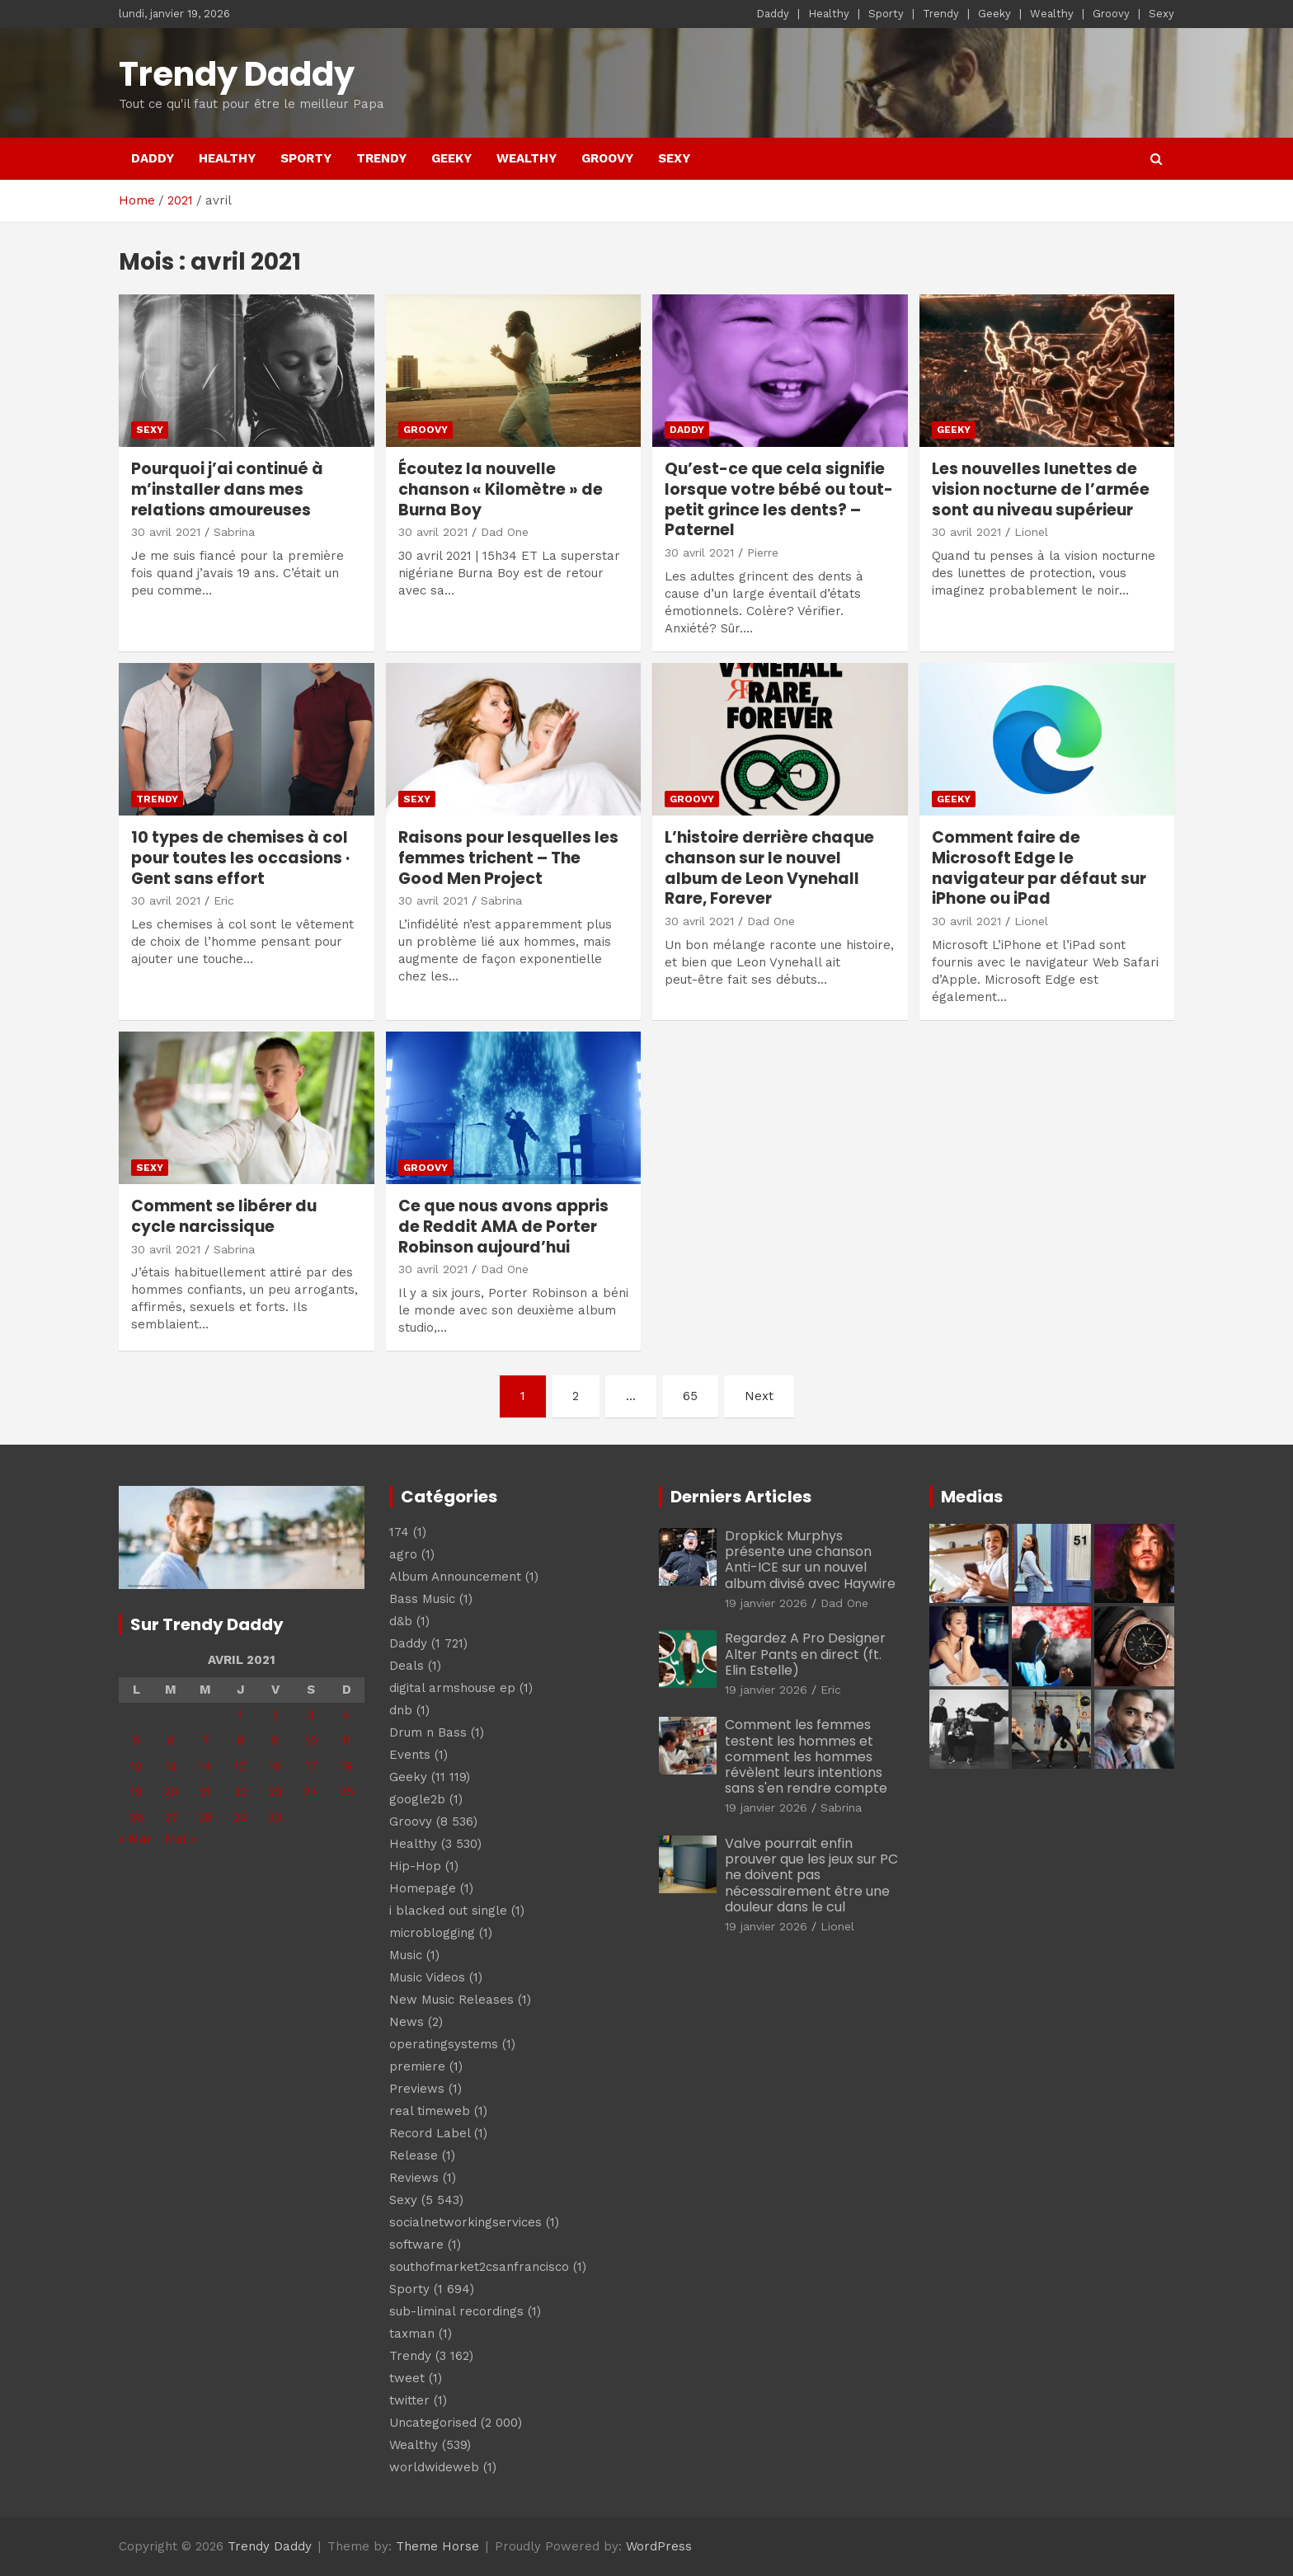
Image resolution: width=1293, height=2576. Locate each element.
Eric (224, 900)
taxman (412, 2333)
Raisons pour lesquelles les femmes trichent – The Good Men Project (508, 857)
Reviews (414, 2177)
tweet (407, 2378)
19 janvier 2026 (766, 1603)
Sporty (886, 13)
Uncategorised (433, 2422)
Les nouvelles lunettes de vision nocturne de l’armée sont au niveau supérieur (1041, 489)
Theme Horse (437, 2546)
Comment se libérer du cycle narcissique (224, 1216)
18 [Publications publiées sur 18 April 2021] (347, 1766)
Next (759, 1396)
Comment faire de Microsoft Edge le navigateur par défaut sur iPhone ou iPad (1039, 868)
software (416, 2244)
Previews (416, 2088)
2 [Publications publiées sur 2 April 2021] (275, 1715)
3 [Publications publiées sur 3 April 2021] (311, 1715)
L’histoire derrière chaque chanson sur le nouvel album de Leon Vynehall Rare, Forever (769, 868)
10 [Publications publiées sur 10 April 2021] (311, 1740)
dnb (400, 1710)
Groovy (1111, 13)
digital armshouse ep (452, 1688)
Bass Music (422, 1598)
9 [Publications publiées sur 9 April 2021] (275, 1740)
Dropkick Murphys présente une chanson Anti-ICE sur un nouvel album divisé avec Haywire (810, 1559)
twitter (409, 2400)
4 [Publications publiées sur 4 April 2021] (346, 1715)
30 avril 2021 (165, 531)
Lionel (1031, 531)
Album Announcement (455, 1576)
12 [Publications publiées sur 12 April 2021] (136, 1766)
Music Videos (427, 1977)
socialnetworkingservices (465, 2222)
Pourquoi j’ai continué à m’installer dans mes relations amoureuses (227, 489)
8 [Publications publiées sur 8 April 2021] (240, 1740)
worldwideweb (434, 2467)
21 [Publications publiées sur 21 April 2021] (205, 1791)
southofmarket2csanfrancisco (479, 2266)
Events (409, 1754)
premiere (417, 2066)
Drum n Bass (428, 1732)
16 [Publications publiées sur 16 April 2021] (275, 1766)
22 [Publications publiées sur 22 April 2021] (240, 1791)
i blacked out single (448, 1910)
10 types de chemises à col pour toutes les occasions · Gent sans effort (240, 857)
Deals (406, 1665)
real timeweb (429, 2111)
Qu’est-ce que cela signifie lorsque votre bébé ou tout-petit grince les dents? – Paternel (779, 499)
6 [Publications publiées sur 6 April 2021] (171, 1740)
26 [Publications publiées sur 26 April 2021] (136, 1817)
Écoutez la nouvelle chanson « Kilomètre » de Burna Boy (500, 489)
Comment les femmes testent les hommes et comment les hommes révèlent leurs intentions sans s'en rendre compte (806, 1756)
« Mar (136, 1838)
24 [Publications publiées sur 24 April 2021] (310, 1791)
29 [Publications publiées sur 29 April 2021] (240, 1817)
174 (399, 1532)
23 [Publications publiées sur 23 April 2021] (275, 1791)
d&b (400, 1621)
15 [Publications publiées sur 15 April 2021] (240, 1766)
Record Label (429, 2133)
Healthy (828, 13)
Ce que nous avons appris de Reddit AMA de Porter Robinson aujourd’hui (503, 1226)
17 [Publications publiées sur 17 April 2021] (311, 1766)
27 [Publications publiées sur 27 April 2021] (171, 1817)
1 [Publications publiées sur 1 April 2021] (240, 1715)
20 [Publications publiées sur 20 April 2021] (171, 1791)
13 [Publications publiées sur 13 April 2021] (170, 1766)
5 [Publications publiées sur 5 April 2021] (136, 1740)
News (406, 2021)
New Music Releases (451, 1999)
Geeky (994, 13)
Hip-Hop (415, 1866)
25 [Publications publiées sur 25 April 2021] (347, 1791)
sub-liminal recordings (456, 2311)
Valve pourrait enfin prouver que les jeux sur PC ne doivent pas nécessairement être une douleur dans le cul (811, 1875)
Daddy (772, 13)
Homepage (422, 1888)
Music (405, 1955)
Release (413, 2155)
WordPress (659, 2546)
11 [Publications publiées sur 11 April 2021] (346, 1740)
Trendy (941, 13)
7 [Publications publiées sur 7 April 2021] (205, 1740)
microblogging (432, 1932)
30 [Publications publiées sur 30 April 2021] (275, 1817)
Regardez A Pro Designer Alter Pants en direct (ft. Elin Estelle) (805, 1654)
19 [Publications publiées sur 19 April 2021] (136, 1791)
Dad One (505, 531)
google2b (417, 1799)
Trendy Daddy (237, 74)
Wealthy (1052, 13)
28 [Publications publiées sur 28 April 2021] (206, 1817)
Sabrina (234, 531)
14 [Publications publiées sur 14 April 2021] (205, 1766)
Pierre (762, 552)
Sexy (1161, 13)
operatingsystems (443, 2044)
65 (690, 1396)
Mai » (180, 1838)
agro (403, 1554)
